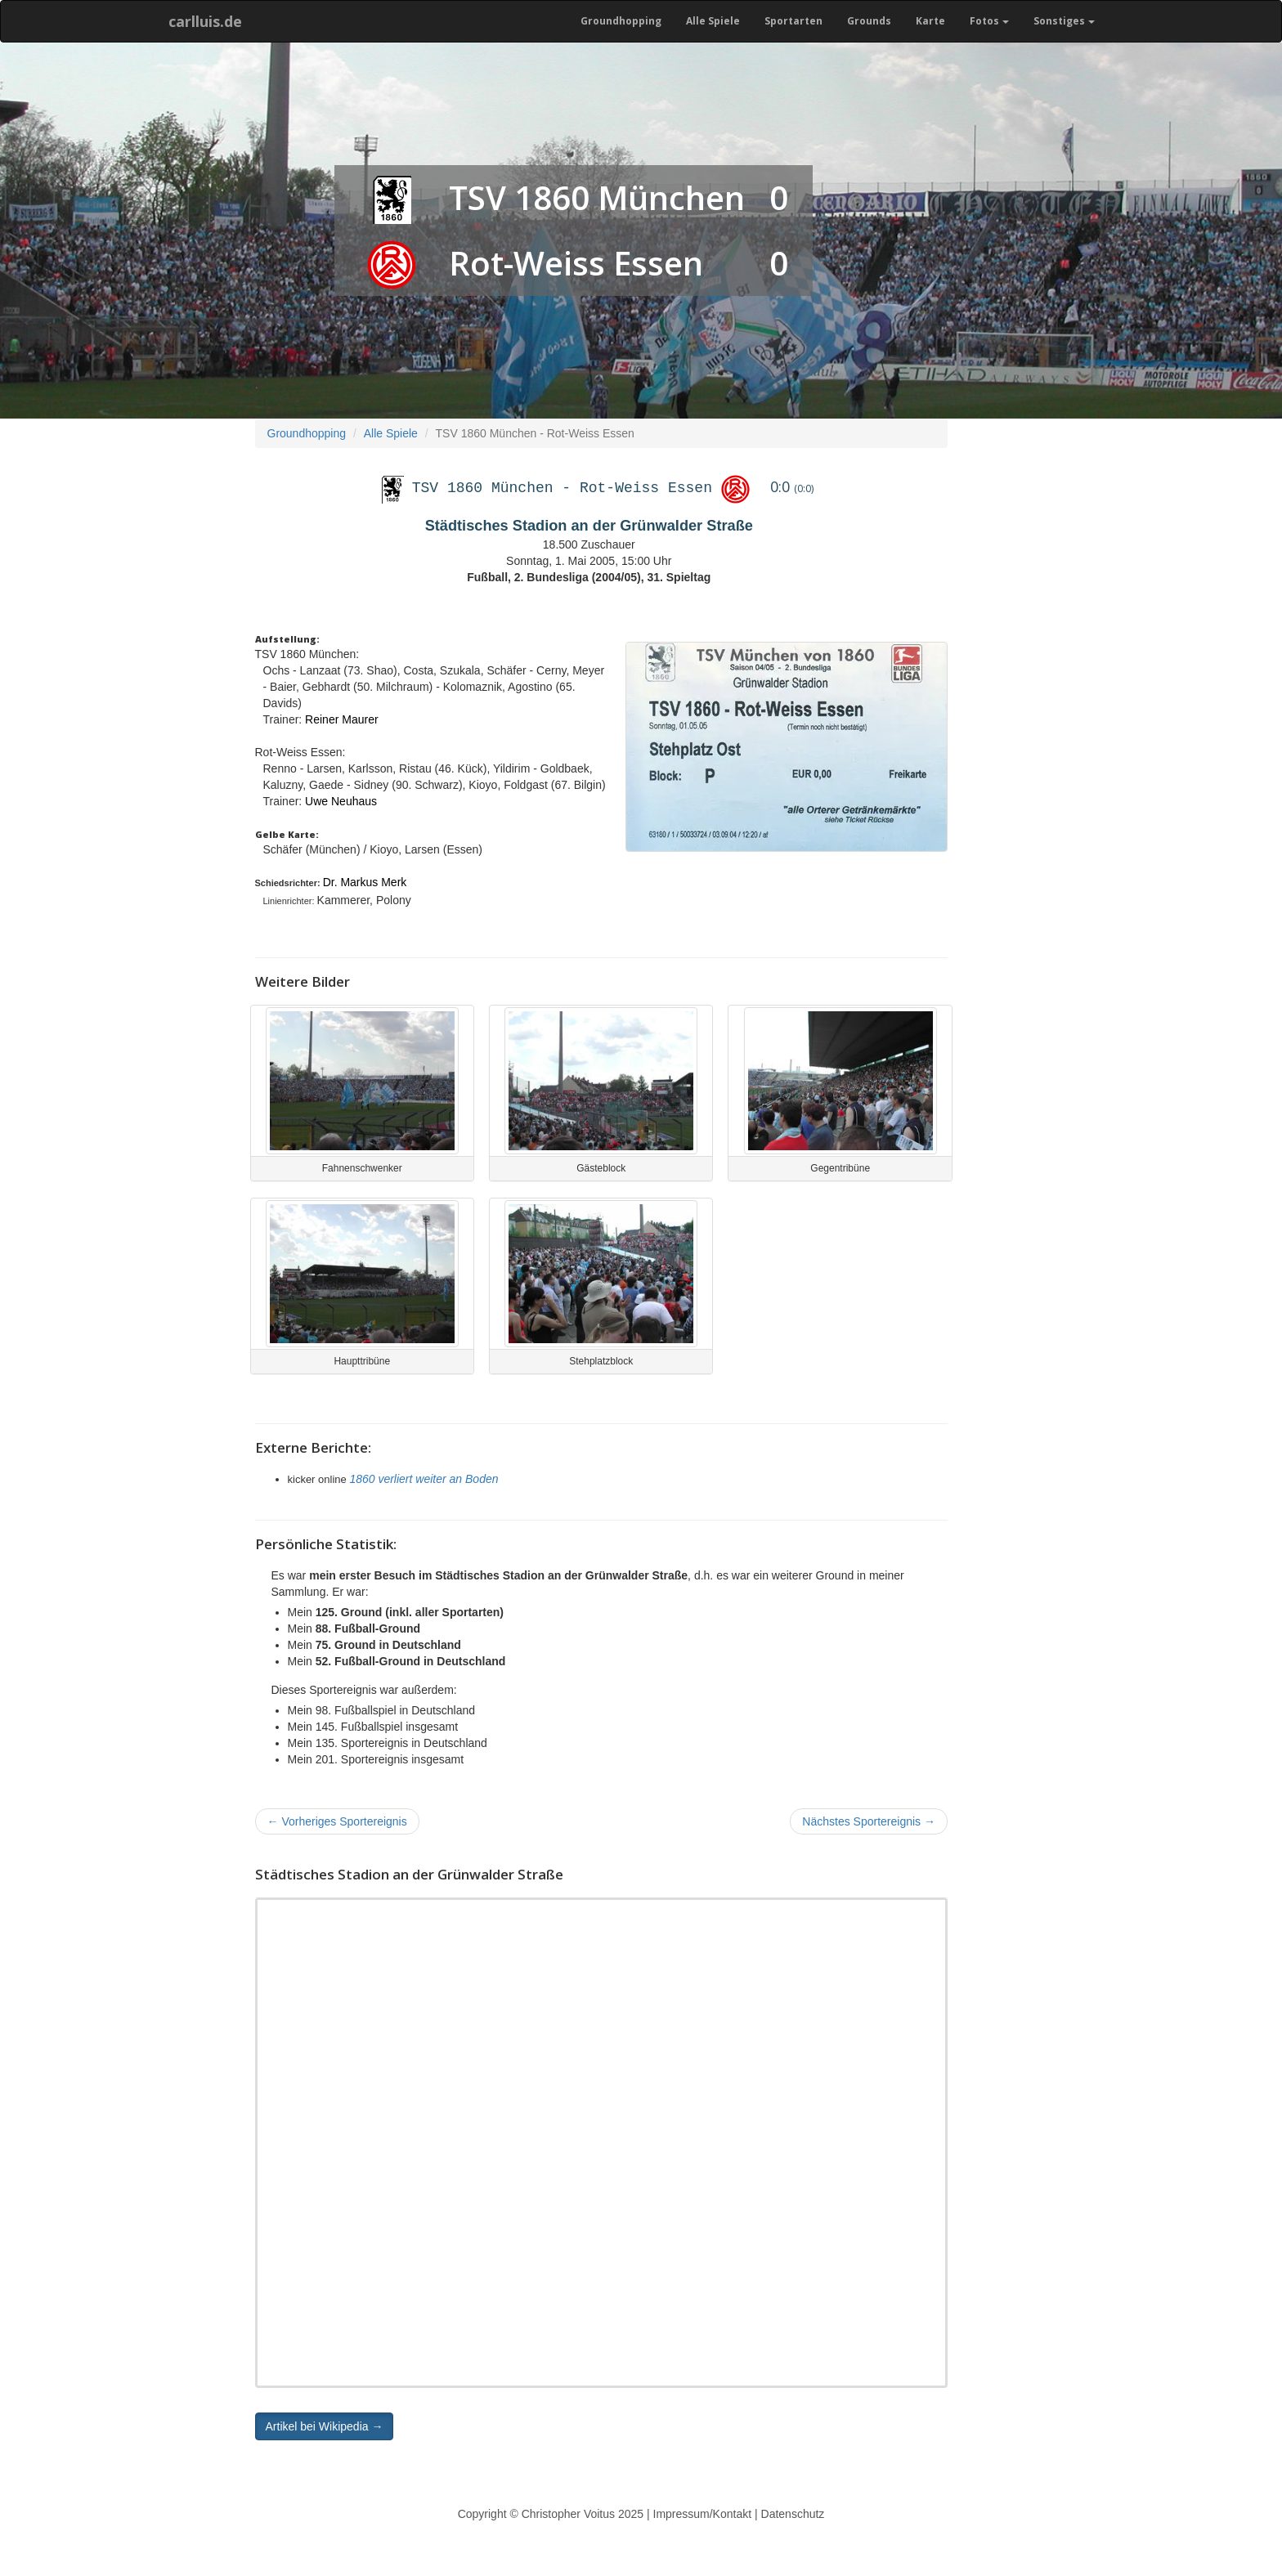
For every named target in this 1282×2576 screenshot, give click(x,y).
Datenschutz (793, 2513)
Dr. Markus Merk (365, 882)
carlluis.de (205, 21)
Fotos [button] (989, 21)
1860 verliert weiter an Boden (423, 1478)
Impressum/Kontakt (702, 2513)
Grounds (869, 21)
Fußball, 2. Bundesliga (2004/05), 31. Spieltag (588, 577)
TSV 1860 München (597, 197)
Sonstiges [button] (1064, 21)
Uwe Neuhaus (341, 801)
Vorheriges (337, 1821)
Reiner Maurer (341, 719)
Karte (930, 21)
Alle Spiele (713, 21)
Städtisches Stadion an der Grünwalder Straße (589, 525)
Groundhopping (620, 21)
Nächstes (868, 1821)
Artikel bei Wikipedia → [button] (324, 2426)
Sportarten (793, 21)
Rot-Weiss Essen (576, 262)
